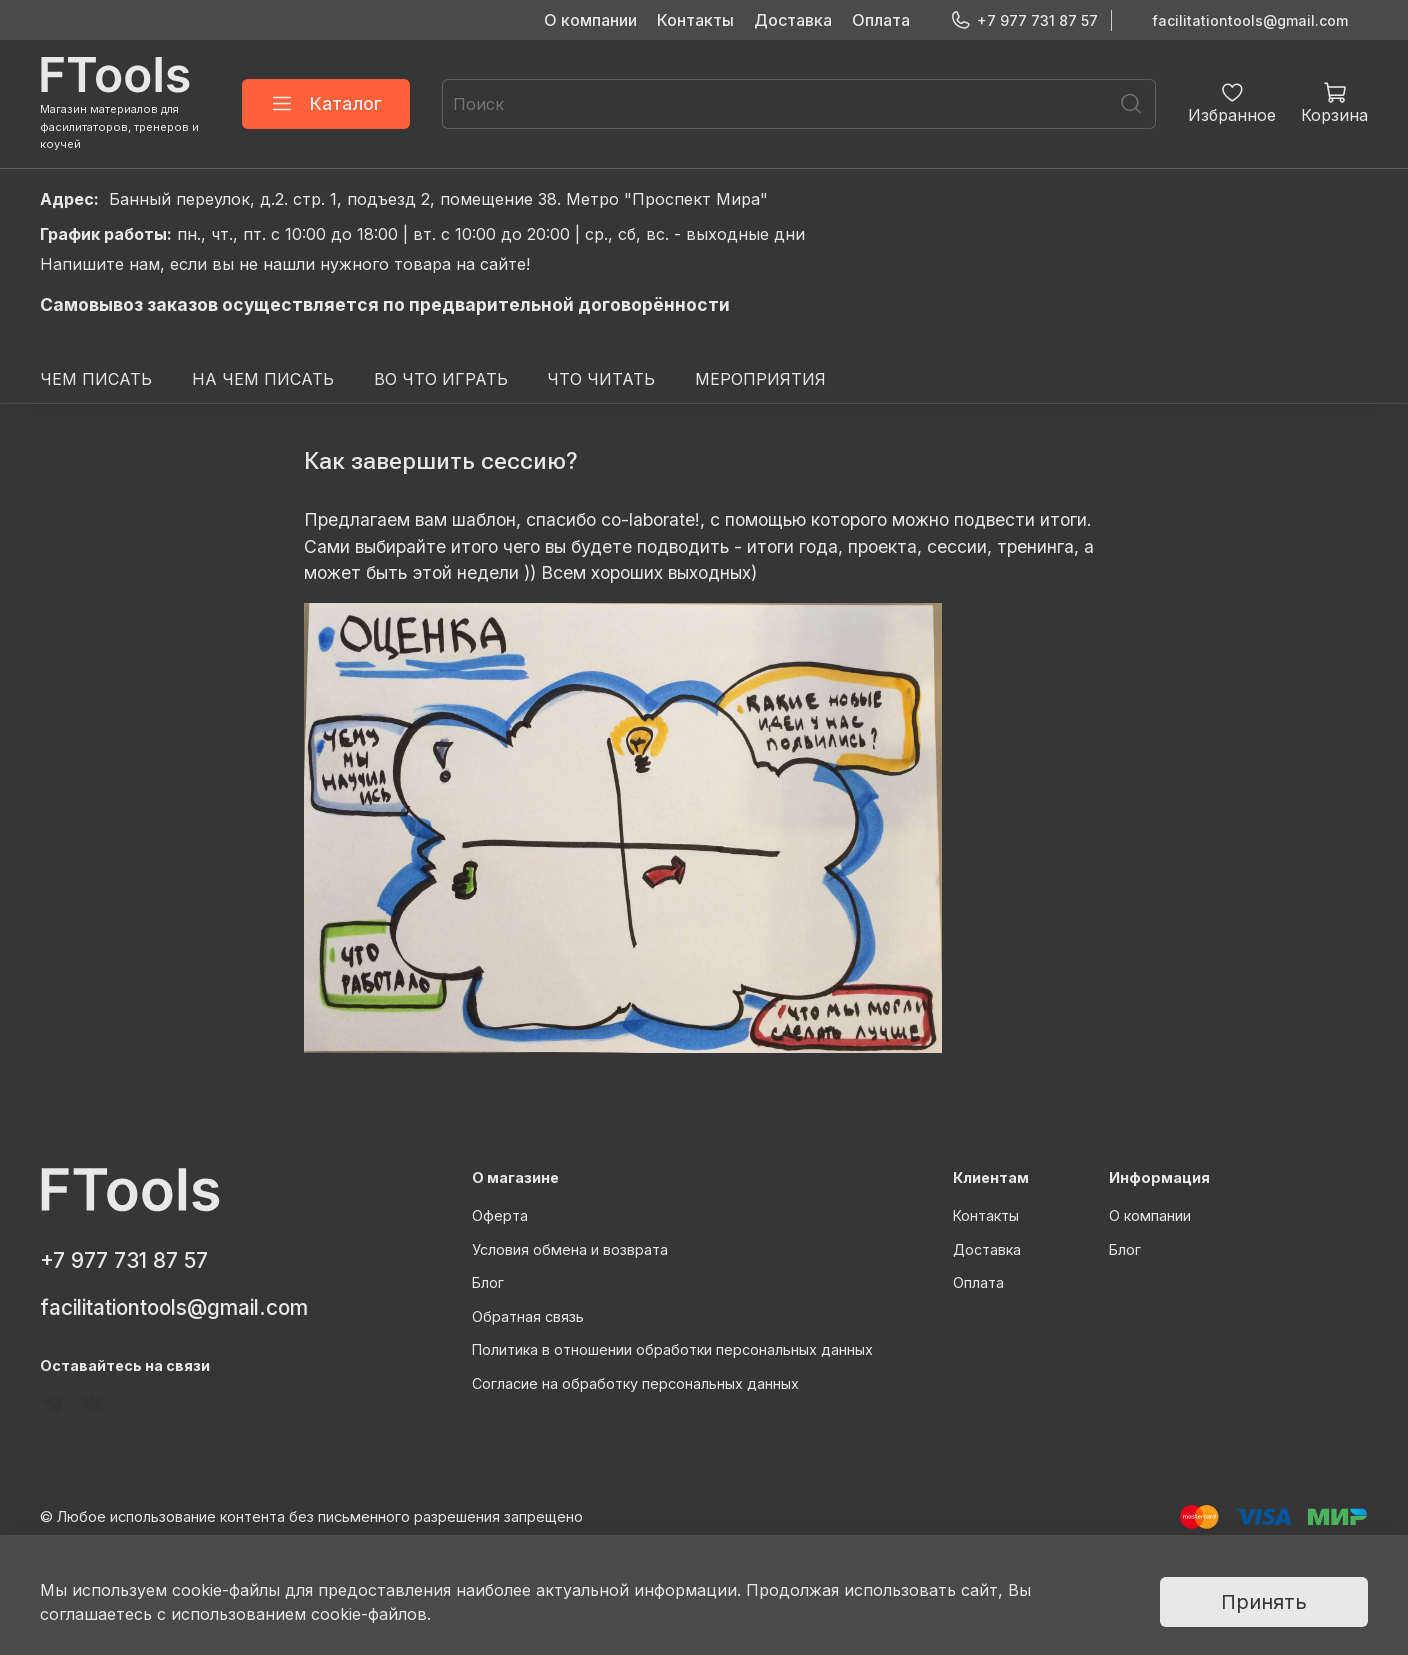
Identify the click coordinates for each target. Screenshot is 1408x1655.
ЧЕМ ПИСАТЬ (96, 379)
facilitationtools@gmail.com (1250, 20)
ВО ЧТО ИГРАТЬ (441, 379)
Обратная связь (528, 1316)
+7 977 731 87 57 (1024, 20)
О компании (590, 20)
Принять (1264, 1602)
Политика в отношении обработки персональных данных (672, 1349)
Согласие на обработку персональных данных (635, 1383)
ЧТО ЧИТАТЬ (601, 379)
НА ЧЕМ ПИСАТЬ (263, 379)
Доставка (793, 20)
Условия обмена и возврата (570, 1249)
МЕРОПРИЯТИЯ (760, 379)
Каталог (326, 104)
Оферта (500, 1215)
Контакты (695, 20)
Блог (488, 1282)
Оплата (881, 20)
